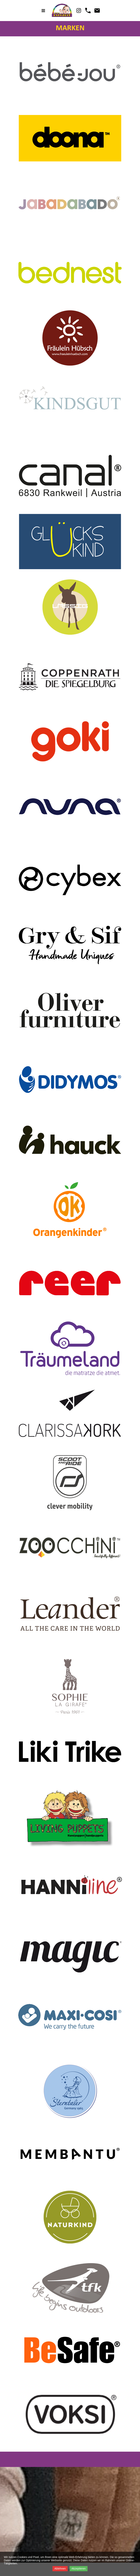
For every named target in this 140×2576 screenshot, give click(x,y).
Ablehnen (60, 2568)
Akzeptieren (78, 2568)
